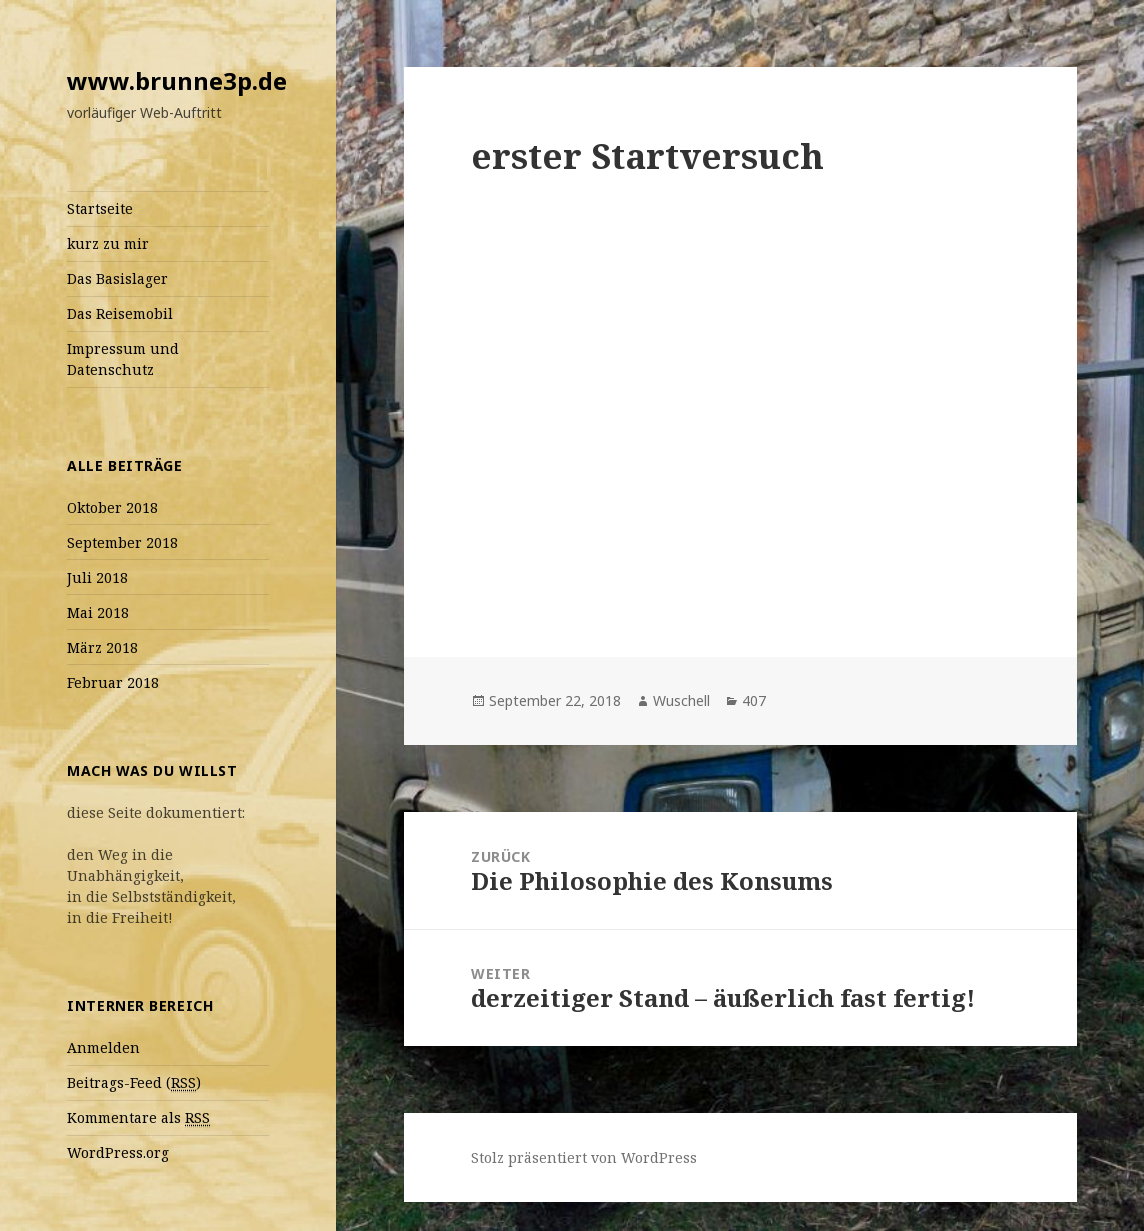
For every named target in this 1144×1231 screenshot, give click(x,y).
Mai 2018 (98, 612)
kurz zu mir (108, 243)
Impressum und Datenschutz (123, 359)
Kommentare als (138, 1118)
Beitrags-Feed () (134, 1083)
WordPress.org (118, 1152)
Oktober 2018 (112, 507)
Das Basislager (117, 278)
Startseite (100, 208)
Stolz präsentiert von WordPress (584, 1157)
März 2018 (102, 647)
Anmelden (103, 1047)
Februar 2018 (113, 682)
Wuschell (681, 700)
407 (754, 700)
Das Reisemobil (120, 313)
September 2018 (122, 542)
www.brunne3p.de (177, 80)
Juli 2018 (97, 577)
